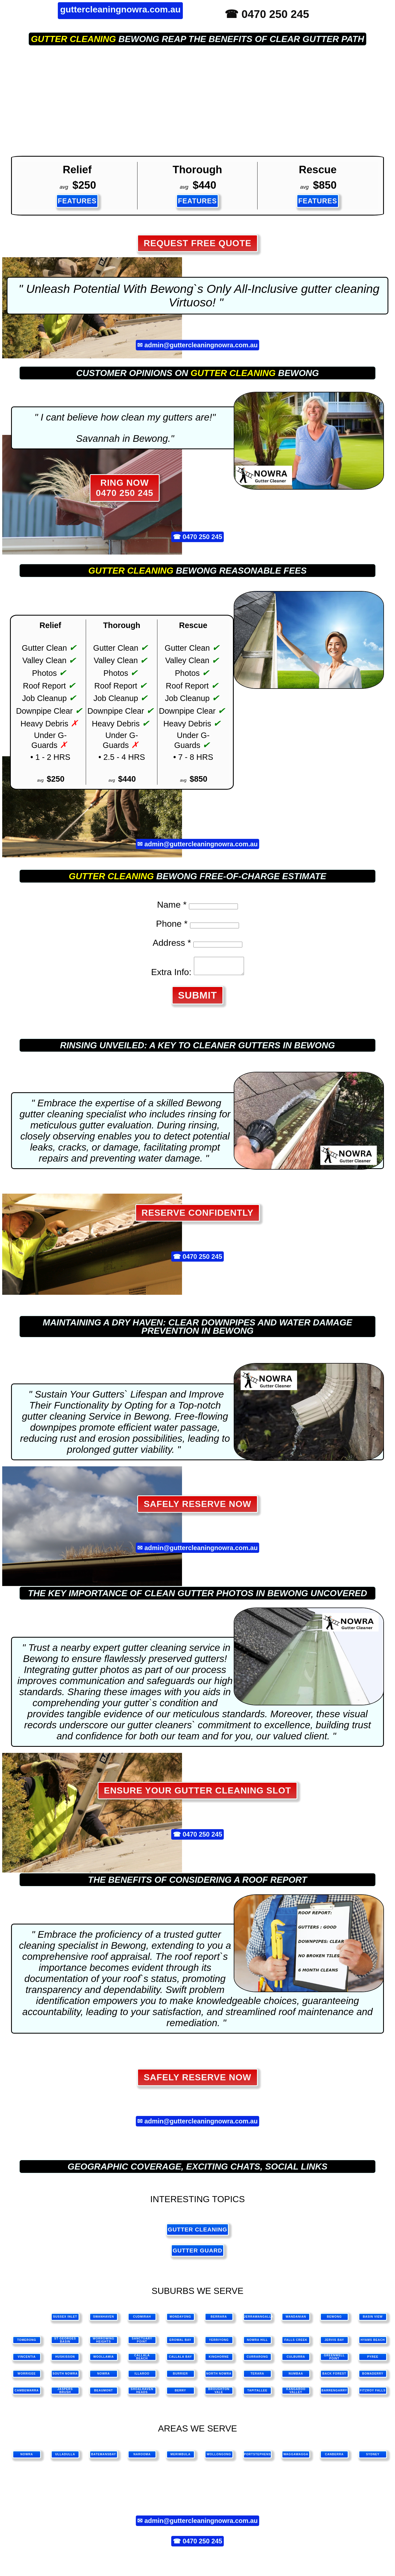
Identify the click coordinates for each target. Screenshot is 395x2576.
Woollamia (103, 2360)
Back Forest (334, 2376)
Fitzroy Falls (373, 2393)
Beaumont (103, 2393)
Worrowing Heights (103, 2343)
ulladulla (65, 2457)
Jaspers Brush (65, 2394)
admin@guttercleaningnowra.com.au (201, 345)
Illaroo (141, 2376)
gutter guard (197, 2254)
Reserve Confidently (198, 1216)
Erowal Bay (180, 2343)
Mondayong (180, 2320)
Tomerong (26, 2343)
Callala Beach (142, 2360)
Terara (257, 2376)
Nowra (103, 2376)
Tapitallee (257, 2393)
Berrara (219, 2320)
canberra (334, 2457)
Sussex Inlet (65, 2320)
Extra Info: (168, 975)
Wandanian (296, 2320)
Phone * (172, 924)
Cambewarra (27, 2393)
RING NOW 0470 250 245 (125, 488)
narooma (142, 2457)
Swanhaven (103, 2320)
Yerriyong (218, 2343)
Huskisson (65, 2360)
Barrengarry (334, 2393)
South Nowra (65, 2376)
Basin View (373, 2320)
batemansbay (103, 2457)
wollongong (219, 2457)
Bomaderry (372, 2376)
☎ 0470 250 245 (267, 14)
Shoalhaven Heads (142, 2394)
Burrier (180, 2376)
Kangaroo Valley (296, 2394)
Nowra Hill (257, 2343)
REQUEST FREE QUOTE (197, 243)
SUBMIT (197, 998)
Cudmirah (142, 2320)
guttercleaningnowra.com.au (120, 9)
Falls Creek (295, 2343)
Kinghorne (219, 2360)
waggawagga (295, 2457)
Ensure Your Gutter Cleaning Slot (197, 1794)
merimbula (180, 2457)
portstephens (257, 2457)
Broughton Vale (219, 2394)
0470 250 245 (202, 536)
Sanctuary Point (142, 2343)
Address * (172, 943)
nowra (26, 2457)
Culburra (296, 2360)
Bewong (334, 2320)
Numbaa (296, 2376)
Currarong (257, 2360)
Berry (180, 2393)
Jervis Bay (334, 2343)
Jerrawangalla (258, 2320)
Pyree (372, 2360)
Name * (172, 905)
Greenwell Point (334, 2360)
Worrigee (27, 2376)
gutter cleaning (73, 39)
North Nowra (218, 2376)
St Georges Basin (65, 2343)
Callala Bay (180, 2360)
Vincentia (27, 2360)
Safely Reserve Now (197, 1507)
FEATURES (77, 201)
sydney (373, 2457)
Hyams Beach (373, 2343)
